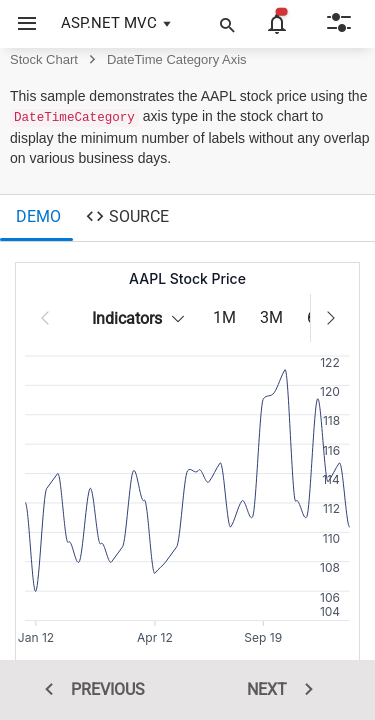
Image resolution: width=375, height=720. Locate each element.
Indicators (143, 318)
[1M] (224, 319)
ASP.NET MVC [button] (109, 23)
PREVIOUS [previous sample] (88, 690)
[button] (19, 24)
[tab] (36, 218)
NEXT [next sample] (287, 690)
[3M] (271, 319)
